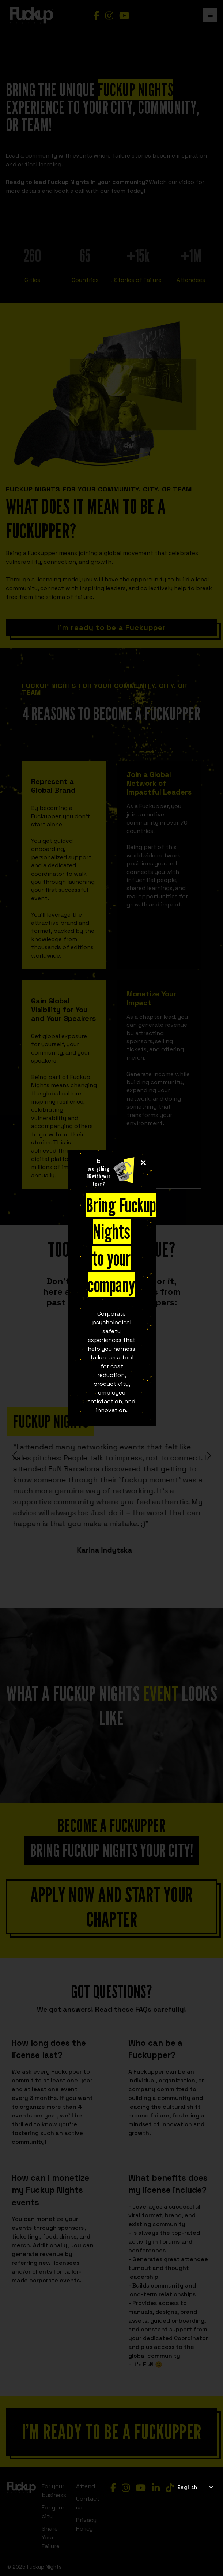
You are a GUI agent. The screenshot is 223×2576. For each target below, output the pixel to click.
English (187, 2487)
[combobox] (195, 2487)
